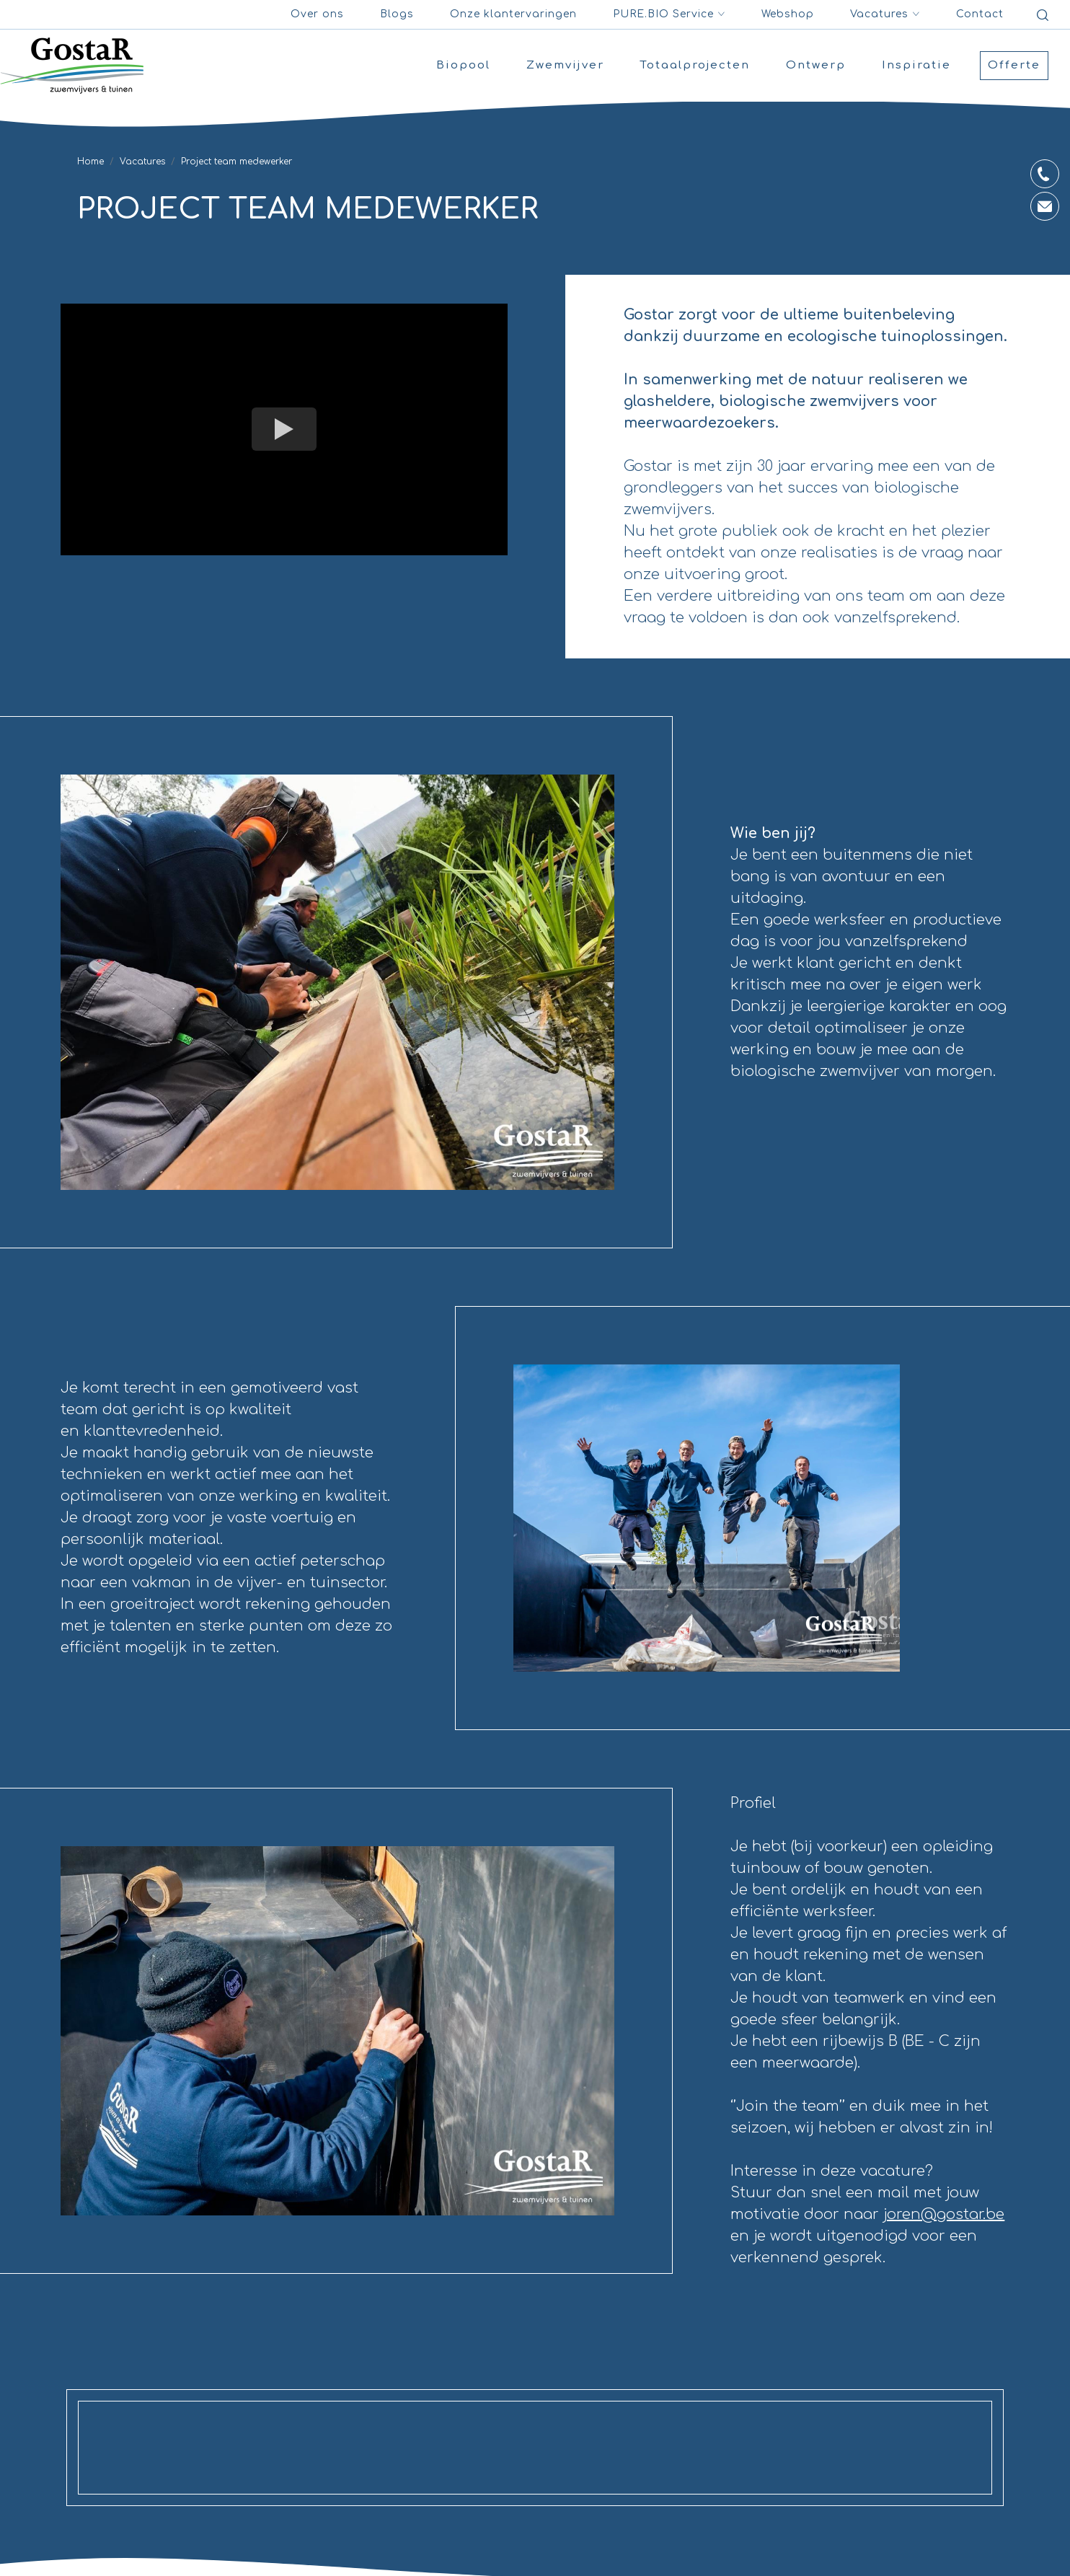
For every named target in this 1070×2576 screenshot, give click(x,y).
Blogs (397, 14)
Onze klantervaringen (513, 14)
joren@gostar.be (943, 2214)
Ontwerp (816, 65)
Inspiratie (916, 65)
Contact (980, 14)
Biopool (463, 65)
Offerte (1014, 65)
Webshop (787, 14)
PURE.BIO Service (669, 14)
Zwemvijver (565, 65)
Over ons (317, 14)
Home (90, 161)
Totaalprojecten (695, 65)
